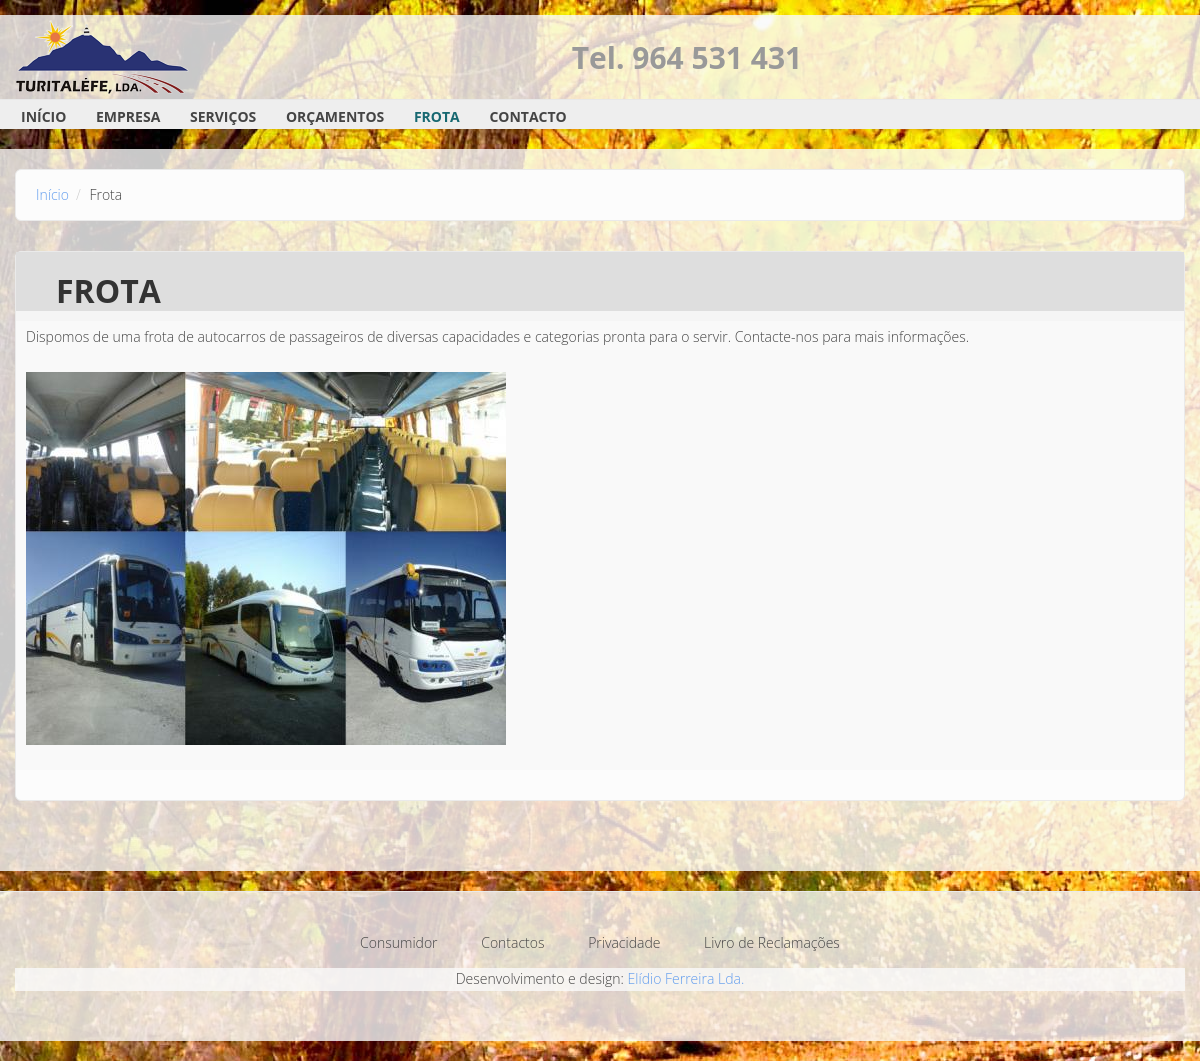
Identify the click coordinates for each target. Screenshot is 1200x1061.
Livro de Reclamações (772, 942)
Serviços (223, 116)
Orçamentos (335, 116)
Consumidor (398, 942)
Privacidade (624, 942)
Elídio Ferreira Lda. (686, 978)
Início (43, 116)
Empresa (128, 116)
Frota (437, 116)
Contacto (527, 116)
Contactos (512, 942)
